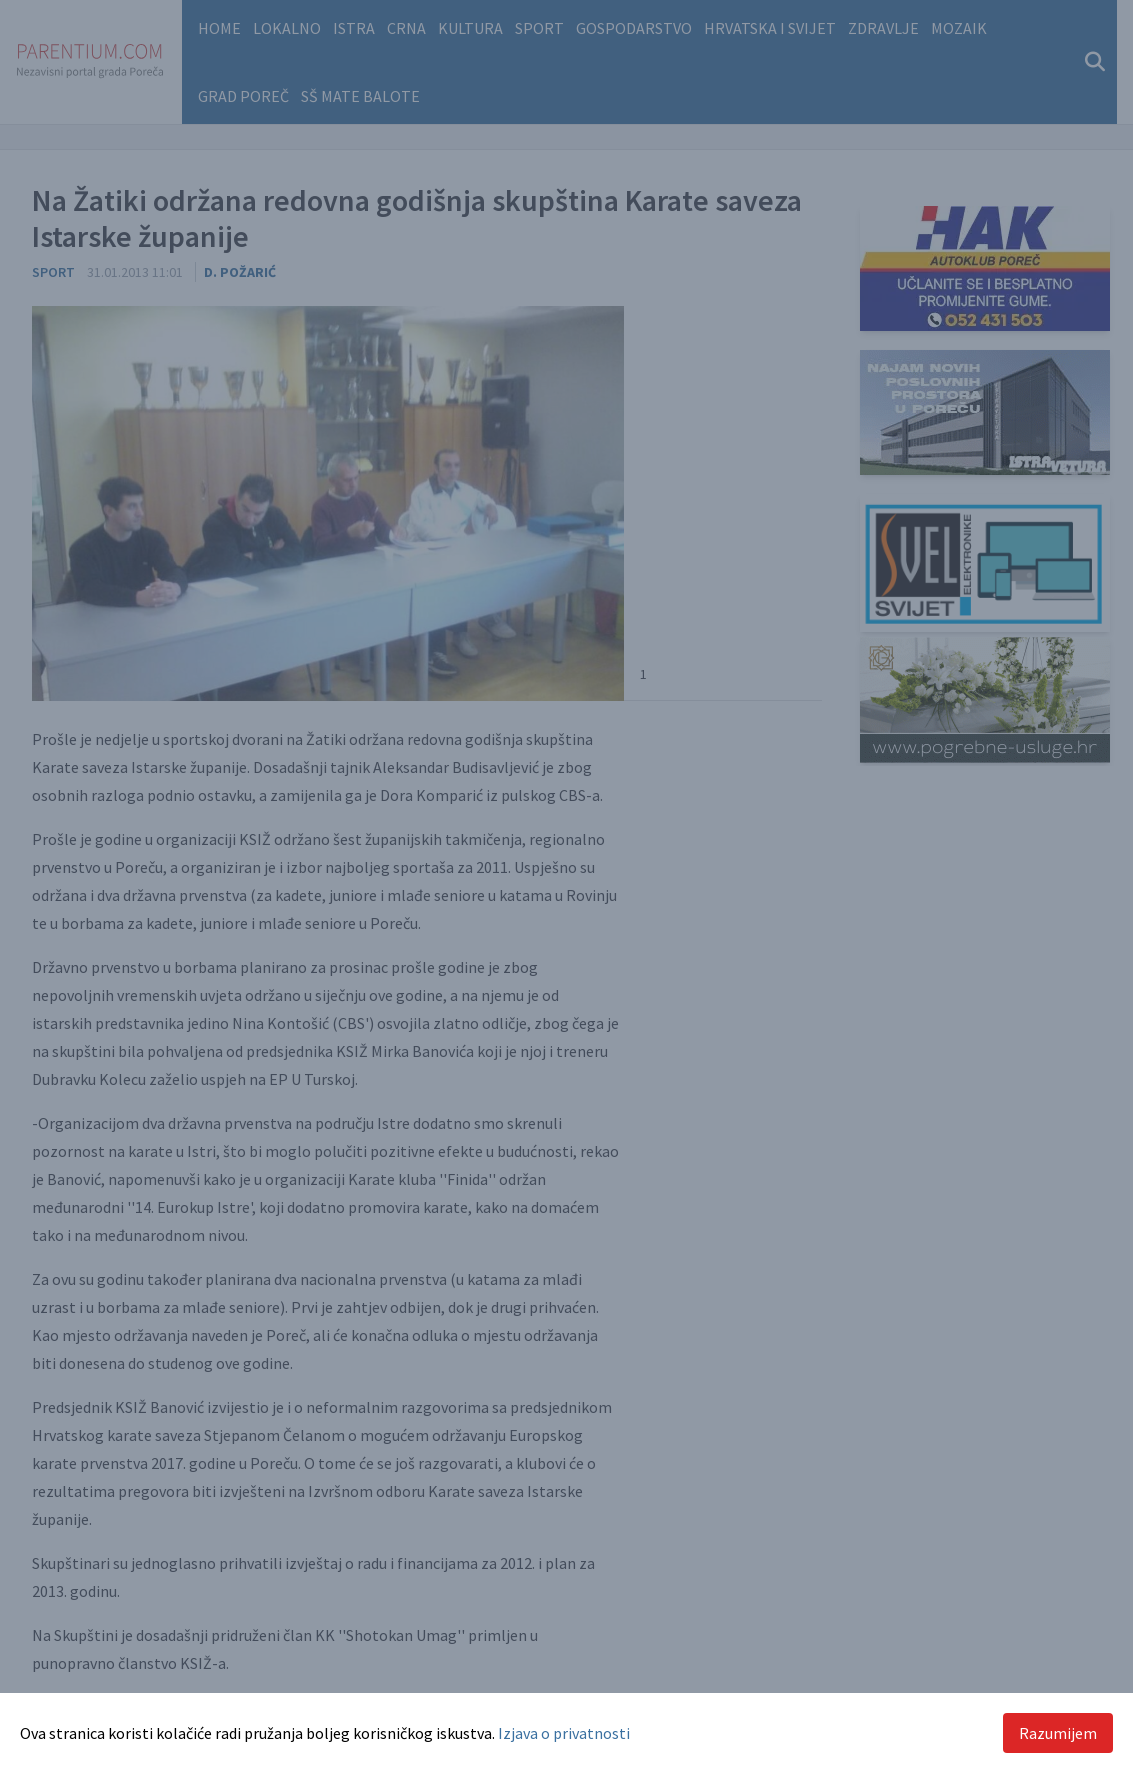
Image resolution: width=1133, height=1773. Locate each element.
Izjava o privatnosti (564, 1733)
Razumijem (1058, 1733)
